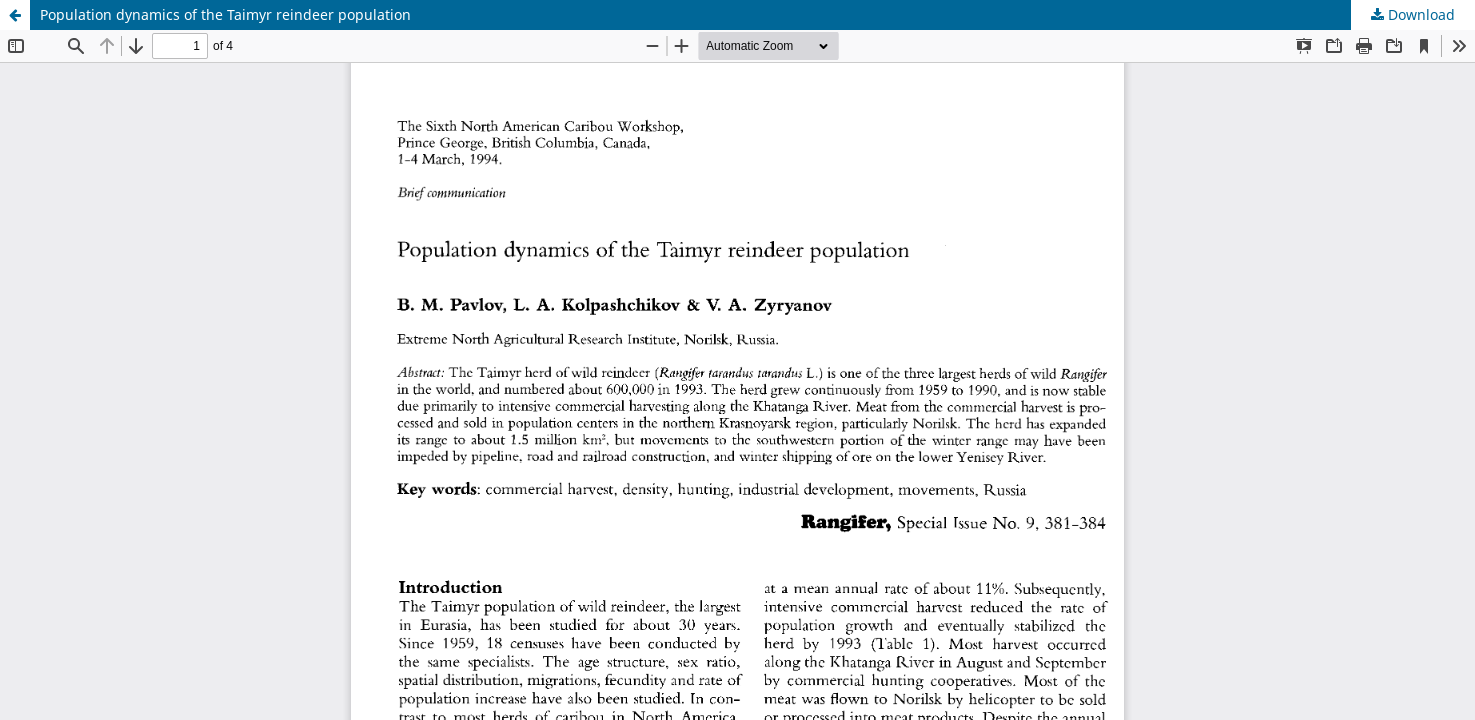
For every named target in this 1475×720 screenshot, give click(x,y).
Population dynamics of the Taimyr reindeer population (225, 14)
